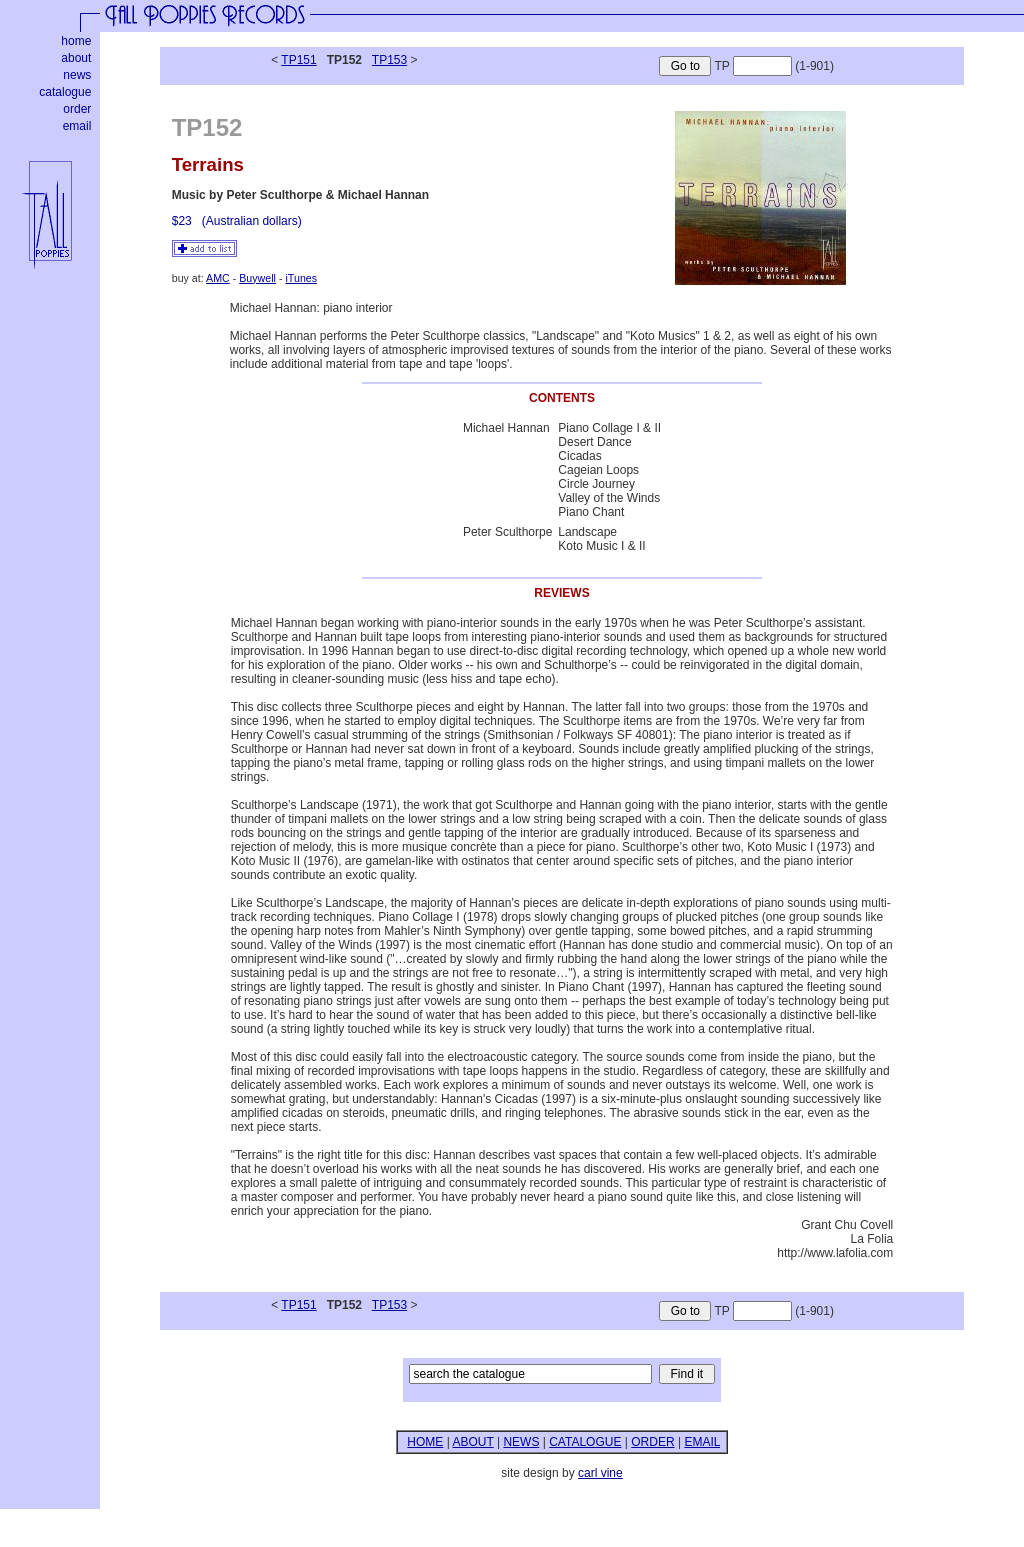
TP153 (389, 60)
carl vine (600, 1473)
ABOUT (472, 1442)
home (76, 41)
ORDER (652, 1442)
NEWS (521, 1442)
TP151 (298, 60)
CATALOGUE (585, 1442)
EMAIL (702, 1442)
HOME (425, 1442)
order (77, 109)
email (77, 126)
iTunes (301, 278)
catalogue (65, 92)
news (77, 75)
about (76, 58)
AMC (218, 278)
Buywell (257, 278)
